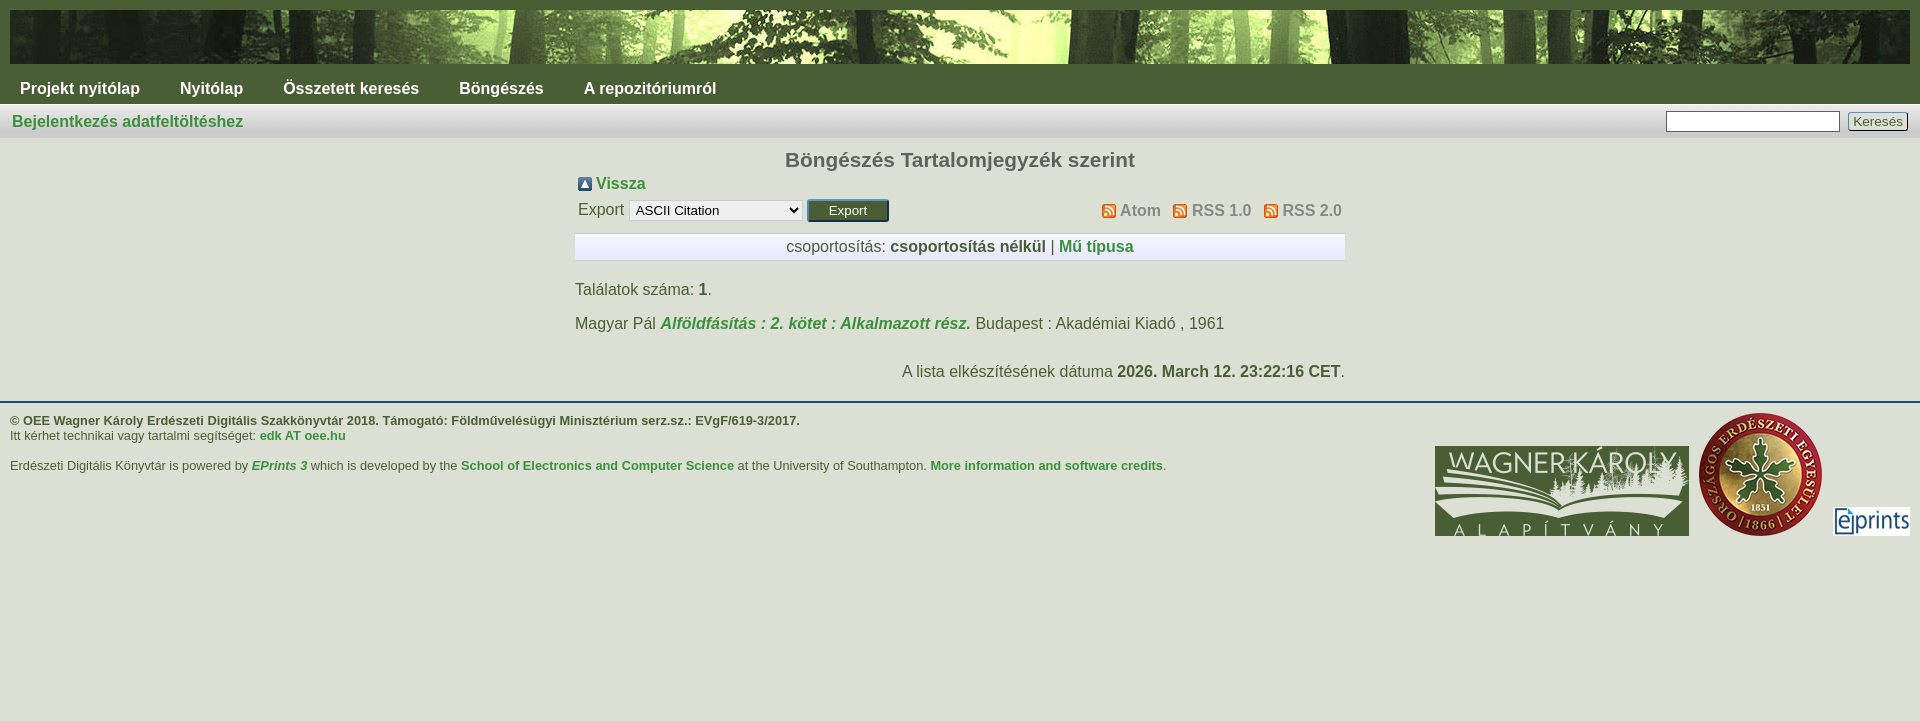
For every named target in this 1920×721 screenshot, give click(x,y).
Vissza (621, 183)
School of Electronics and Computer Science (597, 465)
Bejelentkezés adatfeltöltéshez (127, 121)
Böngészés (501, 88)
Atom (1140, 210)
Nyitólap (211, 88)
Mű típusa (1096, 246)
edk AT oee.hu (303, 435)
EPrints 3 (279, 465)
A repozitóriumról (650, 88)
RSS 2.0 (1312, 210)
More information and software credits (1046, 465)
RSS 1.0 (1222, 210)
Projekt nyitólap (80, 88)
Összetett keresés (351, 88)
